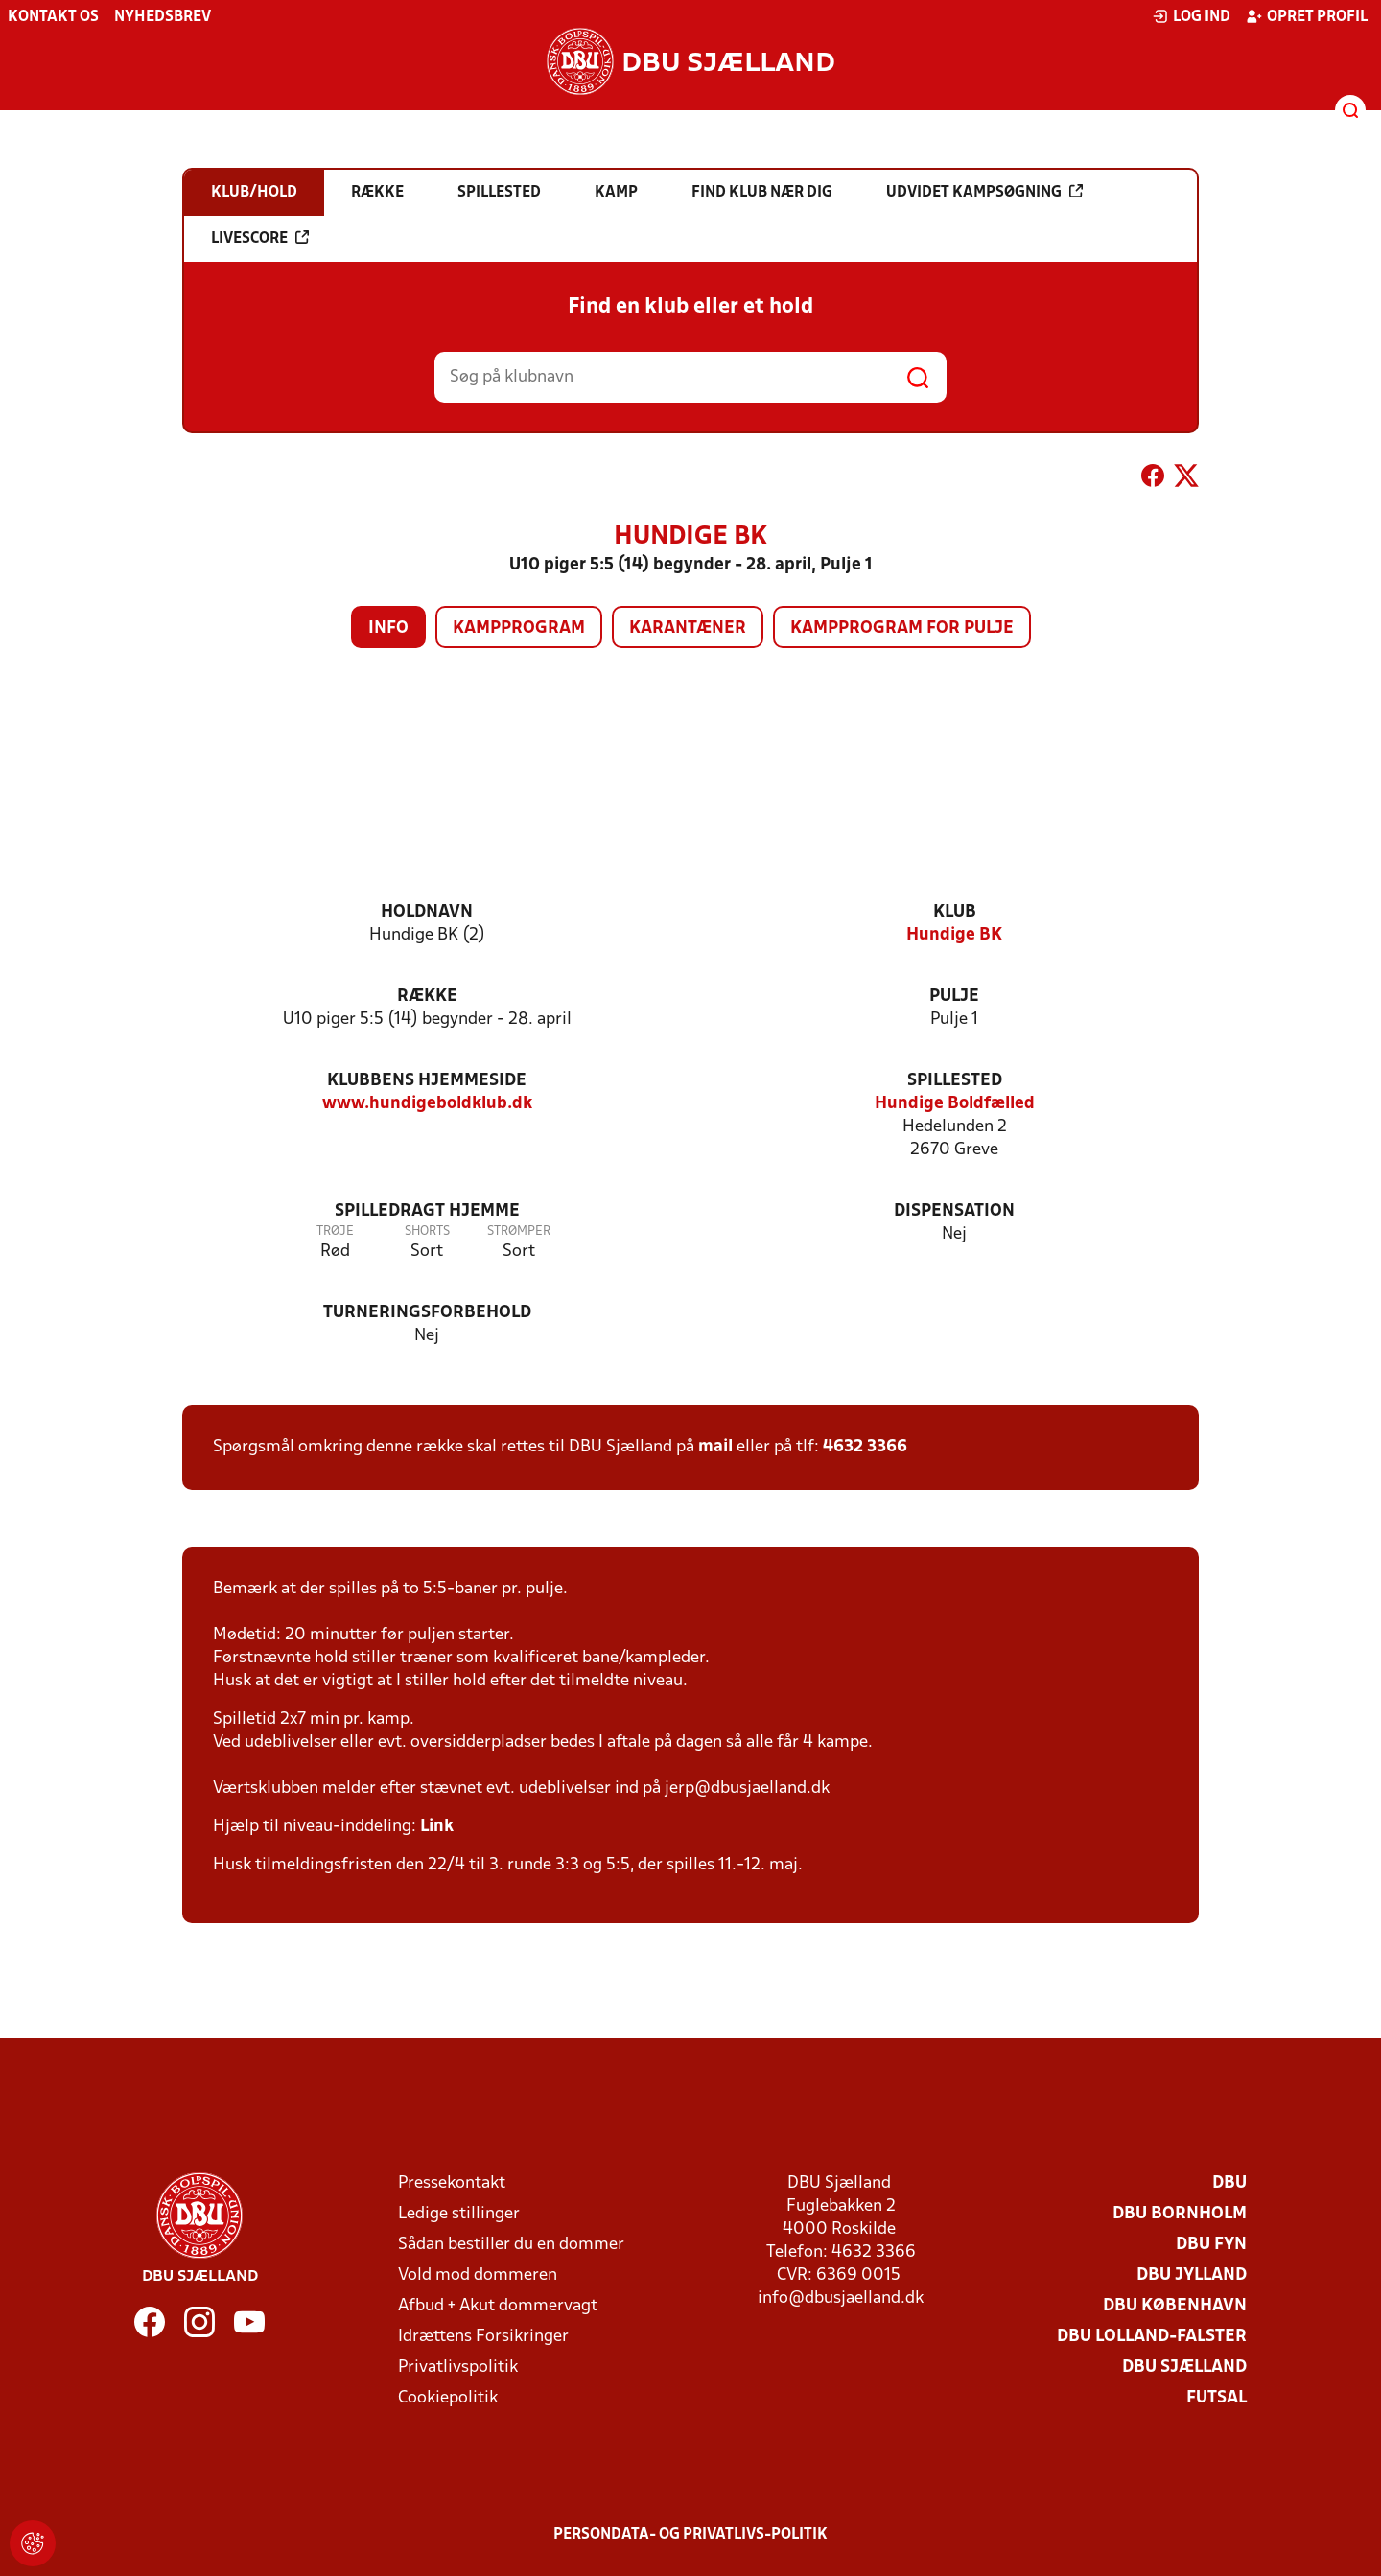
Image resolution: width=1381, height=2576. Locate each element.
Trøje (335, 1231)
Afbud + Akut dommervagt (497, 2306)
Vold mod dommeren (477, 2275)
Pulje (954, 996)
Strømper (518, 1231)
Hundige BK (954, 935)
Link (437, 1827)
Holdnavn (427, 912)
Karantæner (687, 628)
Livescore (260, 237)
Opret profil (1307, 16)
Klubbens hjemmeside (427, 1081)
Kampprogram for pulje (902, 628)
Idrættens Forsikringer (483, 2337)
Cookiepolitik (448, 2398)
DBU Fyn (1211, 2245)
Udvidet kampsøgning (984, 191)
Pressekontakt (451, 2183)
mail (715, 1447)
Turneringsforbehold (427, 1313)
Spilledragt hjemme (427, 1211)
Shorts (427, 1231)
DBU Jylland (1191, 2275)
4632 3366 (865, 1447)
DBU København (1175, 2306)
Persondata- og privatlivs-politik (690, 2534)
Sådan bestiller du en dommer (511, 2245)
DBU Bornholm (1179, 2214)
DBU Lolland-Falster (1152, 2337)
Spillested (954, 1081)
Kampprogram (519, 628)
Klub (954, 912)
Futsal (1216, 2398)
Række (427, 996)
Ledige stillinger (459, 2214)
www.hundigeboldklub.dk (427, 1104)
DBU (1229, 2183)
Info (388, 628)
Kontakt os (53, 17)
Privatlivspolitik (458, 2367)
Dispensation (954, 1211)
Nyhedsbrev (162, 17)
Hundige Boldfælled (955, 1104)
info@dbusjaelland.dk (841, 2298)
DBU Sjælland (1184, 2367)
